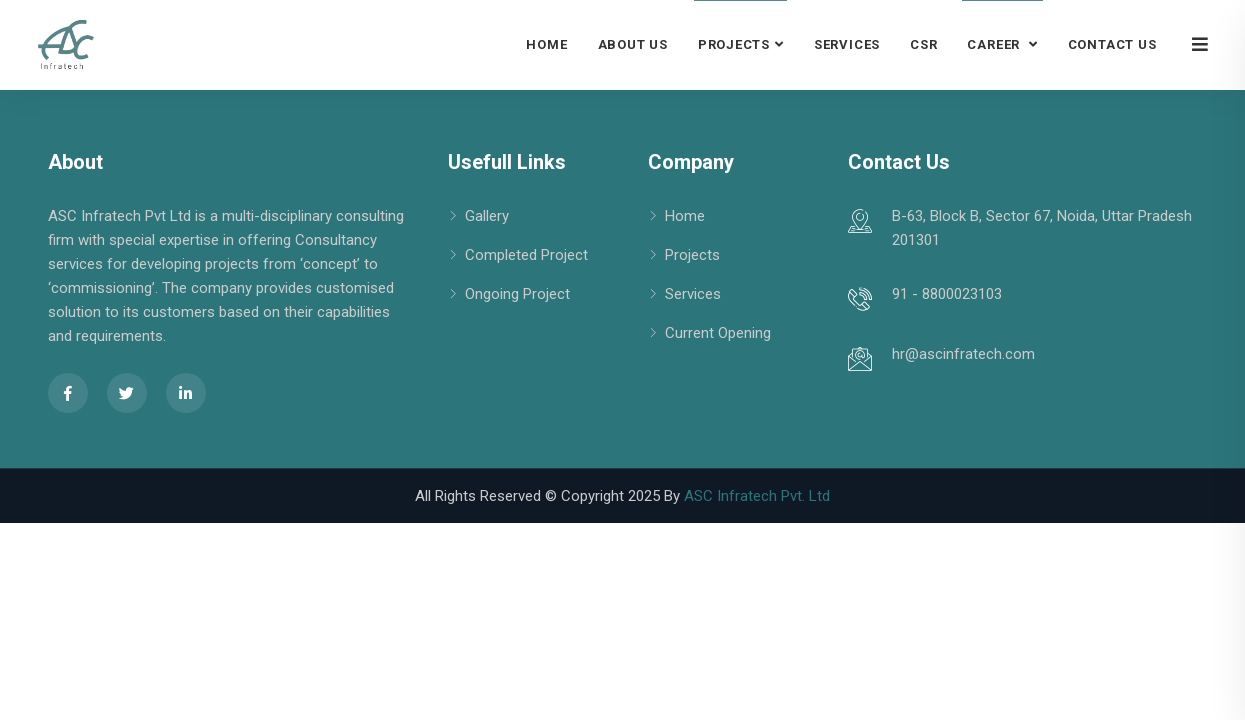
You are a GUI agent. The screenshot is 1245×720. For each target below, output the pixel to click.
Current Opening (718, 333)
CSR (923, 44)
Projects (734, 44)
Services (847, 44)
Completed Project (526, 255)
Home (546, 44)
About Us (633, 44)
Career (995, 44)
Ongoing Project (517, 294)
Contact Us (1112, 44)
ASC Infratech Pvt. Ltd (757, 496)
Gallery (487, 216)
